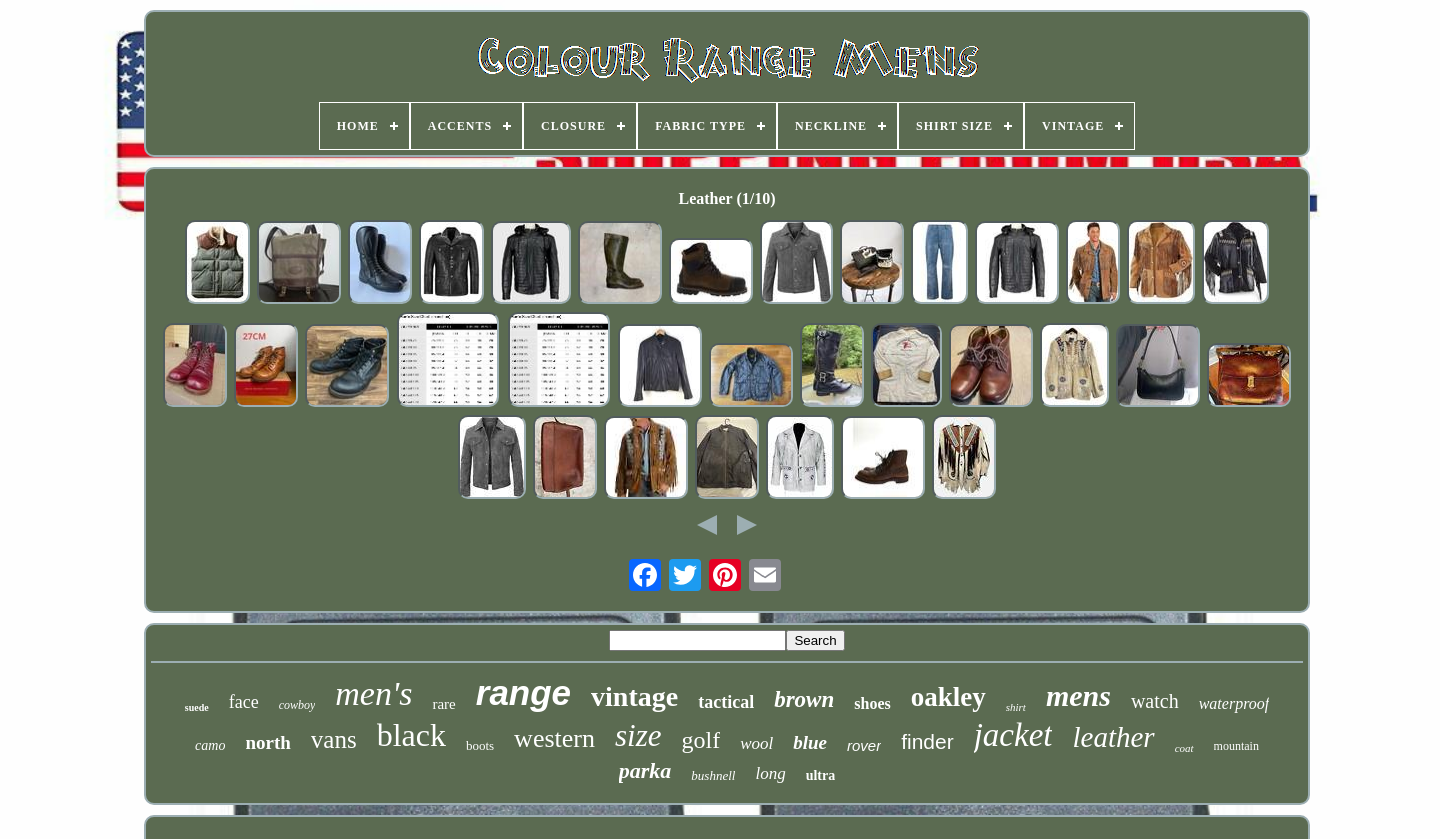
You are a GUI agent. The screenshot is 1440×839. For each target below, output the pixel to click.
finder (927, 741)
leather (1113, 737)
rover (864, 745)
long (770, 773)
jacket (1013, 735)
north (267, 742)
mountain (1236, 746)
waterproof (1234, 703)
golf (700, 740)
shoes (872, 703)
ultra (821, 775)
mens (1078, 695)
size (638, 735)
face (244, 702)
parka (645, 770)
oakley (948, 697)
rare (443, 704)
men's (373, 693)
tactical (726, 702)
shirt (1016, 707)
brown (804, 699)
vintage (634, 696)
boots (480, 745)
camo (210, 745)
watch (1155, 701)
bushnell (713, 775)
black (411, 735)
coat (1184, 748)
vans (334, 739)
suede (197, 707)
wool (756, 743)
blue (810, 742)
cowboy (297, 705)
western (554, 738)
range (523, 692)
